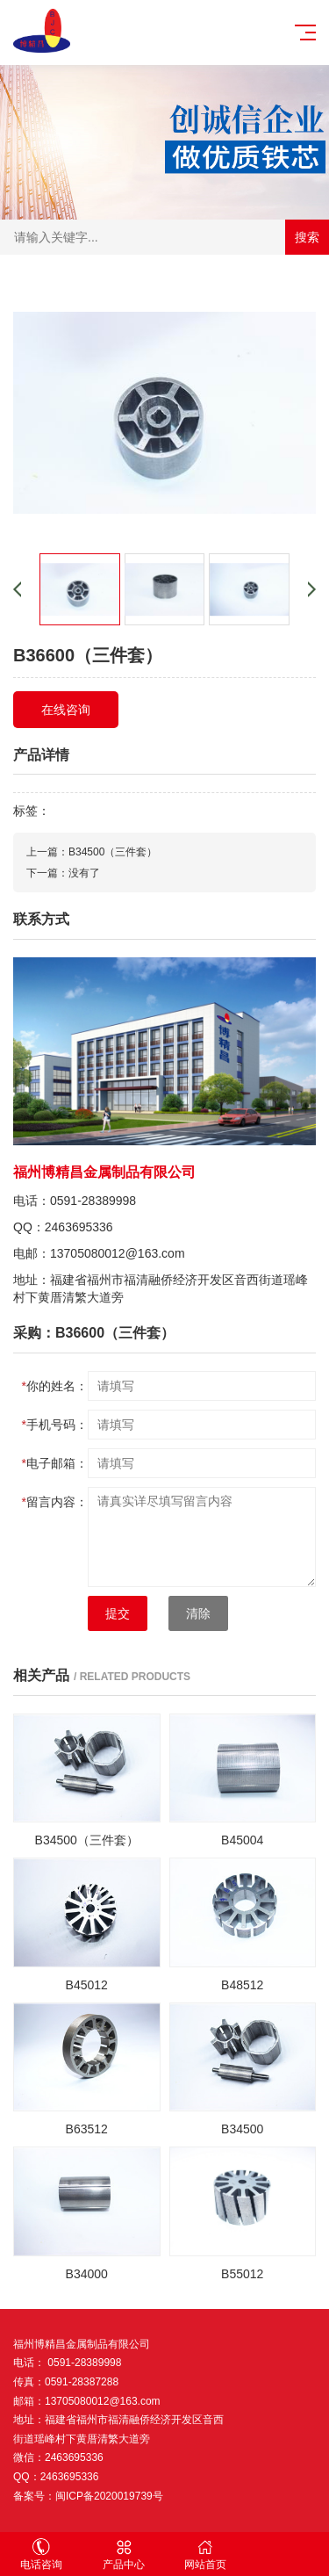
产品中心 (123, 2554)
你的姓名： (55, 1386)
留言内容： (55, 1502)
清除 (198, 1613)
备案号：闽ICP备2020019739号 (88, 2496)
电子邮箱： (55, 1463)
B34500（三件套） (112, 852)
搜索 (307, 237)
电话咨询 (41, 2554)
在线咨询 (65, 710)
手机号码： (55, 1425)
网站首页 (206, 2554)
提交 (117, 1613)
